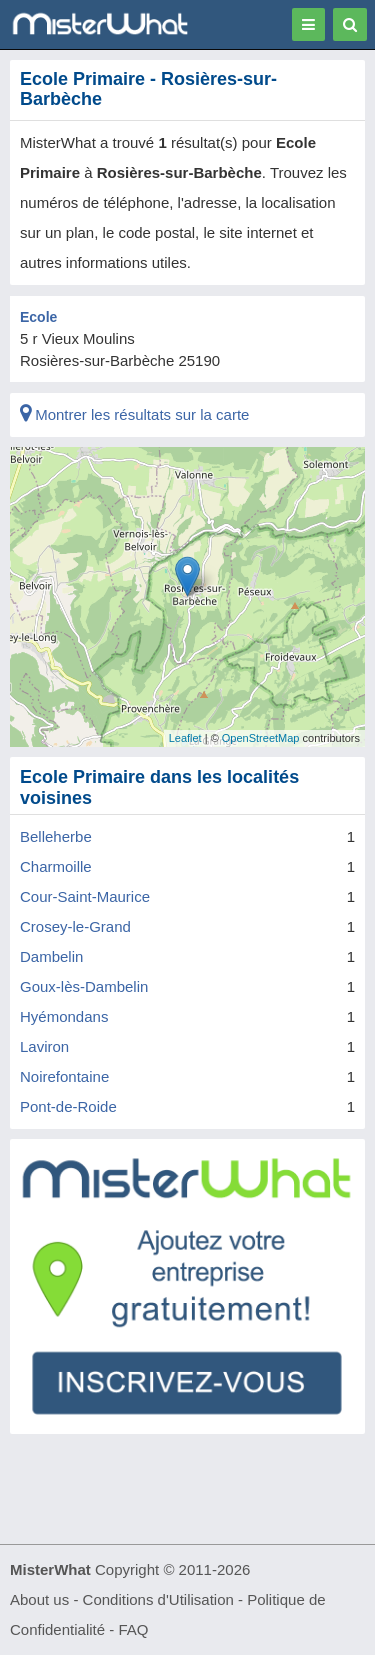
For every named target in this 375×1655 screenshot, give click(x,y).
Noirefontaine (64, 1076)
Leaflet (185, 738)
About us (39, 1599)
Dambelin (51, 956)
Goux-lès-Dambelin (84, 986)
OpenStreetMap (261, 738)
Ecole (38, 317)
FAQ (133, 1629)
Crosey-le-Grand (75, 926)
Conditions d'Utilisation (158, 1599)
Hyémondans (64, 1016)
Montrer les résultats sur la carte (134, 414)
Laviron (44, 1046)
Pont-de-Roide (68, 1106)
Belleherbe (56, 836)
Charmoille (56, 866)
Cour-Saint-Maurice (85, 896)
